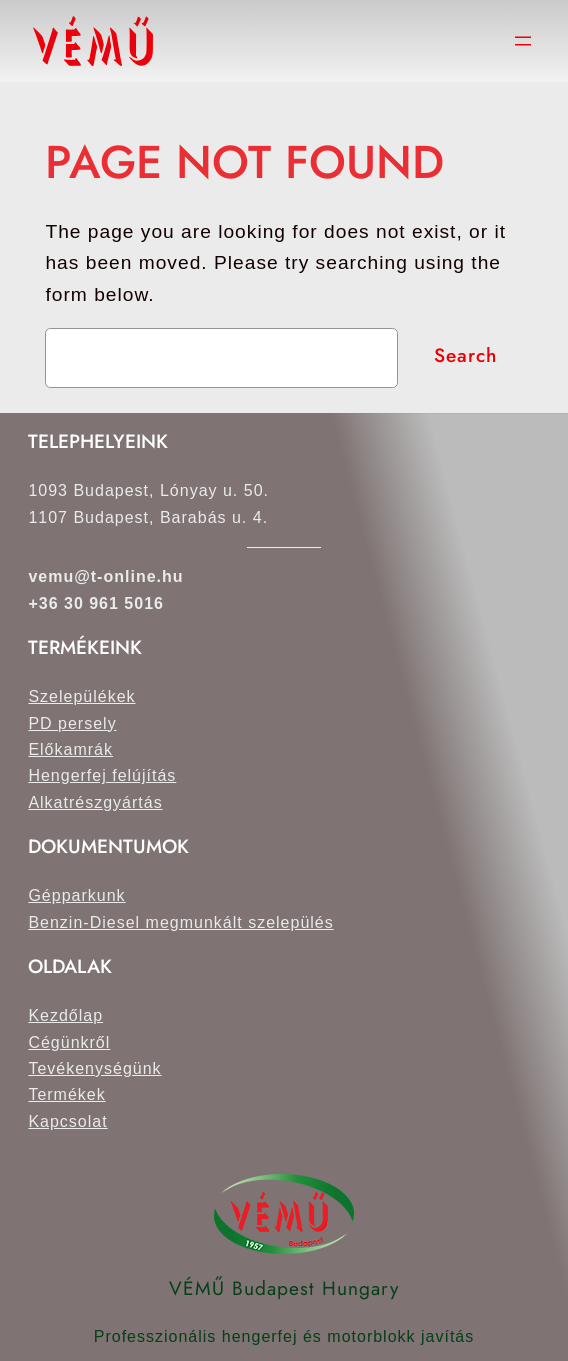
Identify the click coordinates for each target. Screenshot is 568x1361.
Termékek (66, 1094)
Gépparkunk (76, 895)
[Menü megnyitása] (523, 41)
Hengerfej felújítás (102, 775)
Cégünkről (69, 1042)
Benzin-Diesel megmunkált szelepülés (180, 922)
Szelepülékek (81, 696)
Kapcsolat (67, 1121)
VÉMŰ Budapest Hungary (284, 1288)
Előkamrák (70, 749)
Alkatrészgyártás (95, 802)
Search (465, 355)
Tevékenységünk (94, 1068)
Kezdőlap (65, 1015)
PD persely (72, 723)
